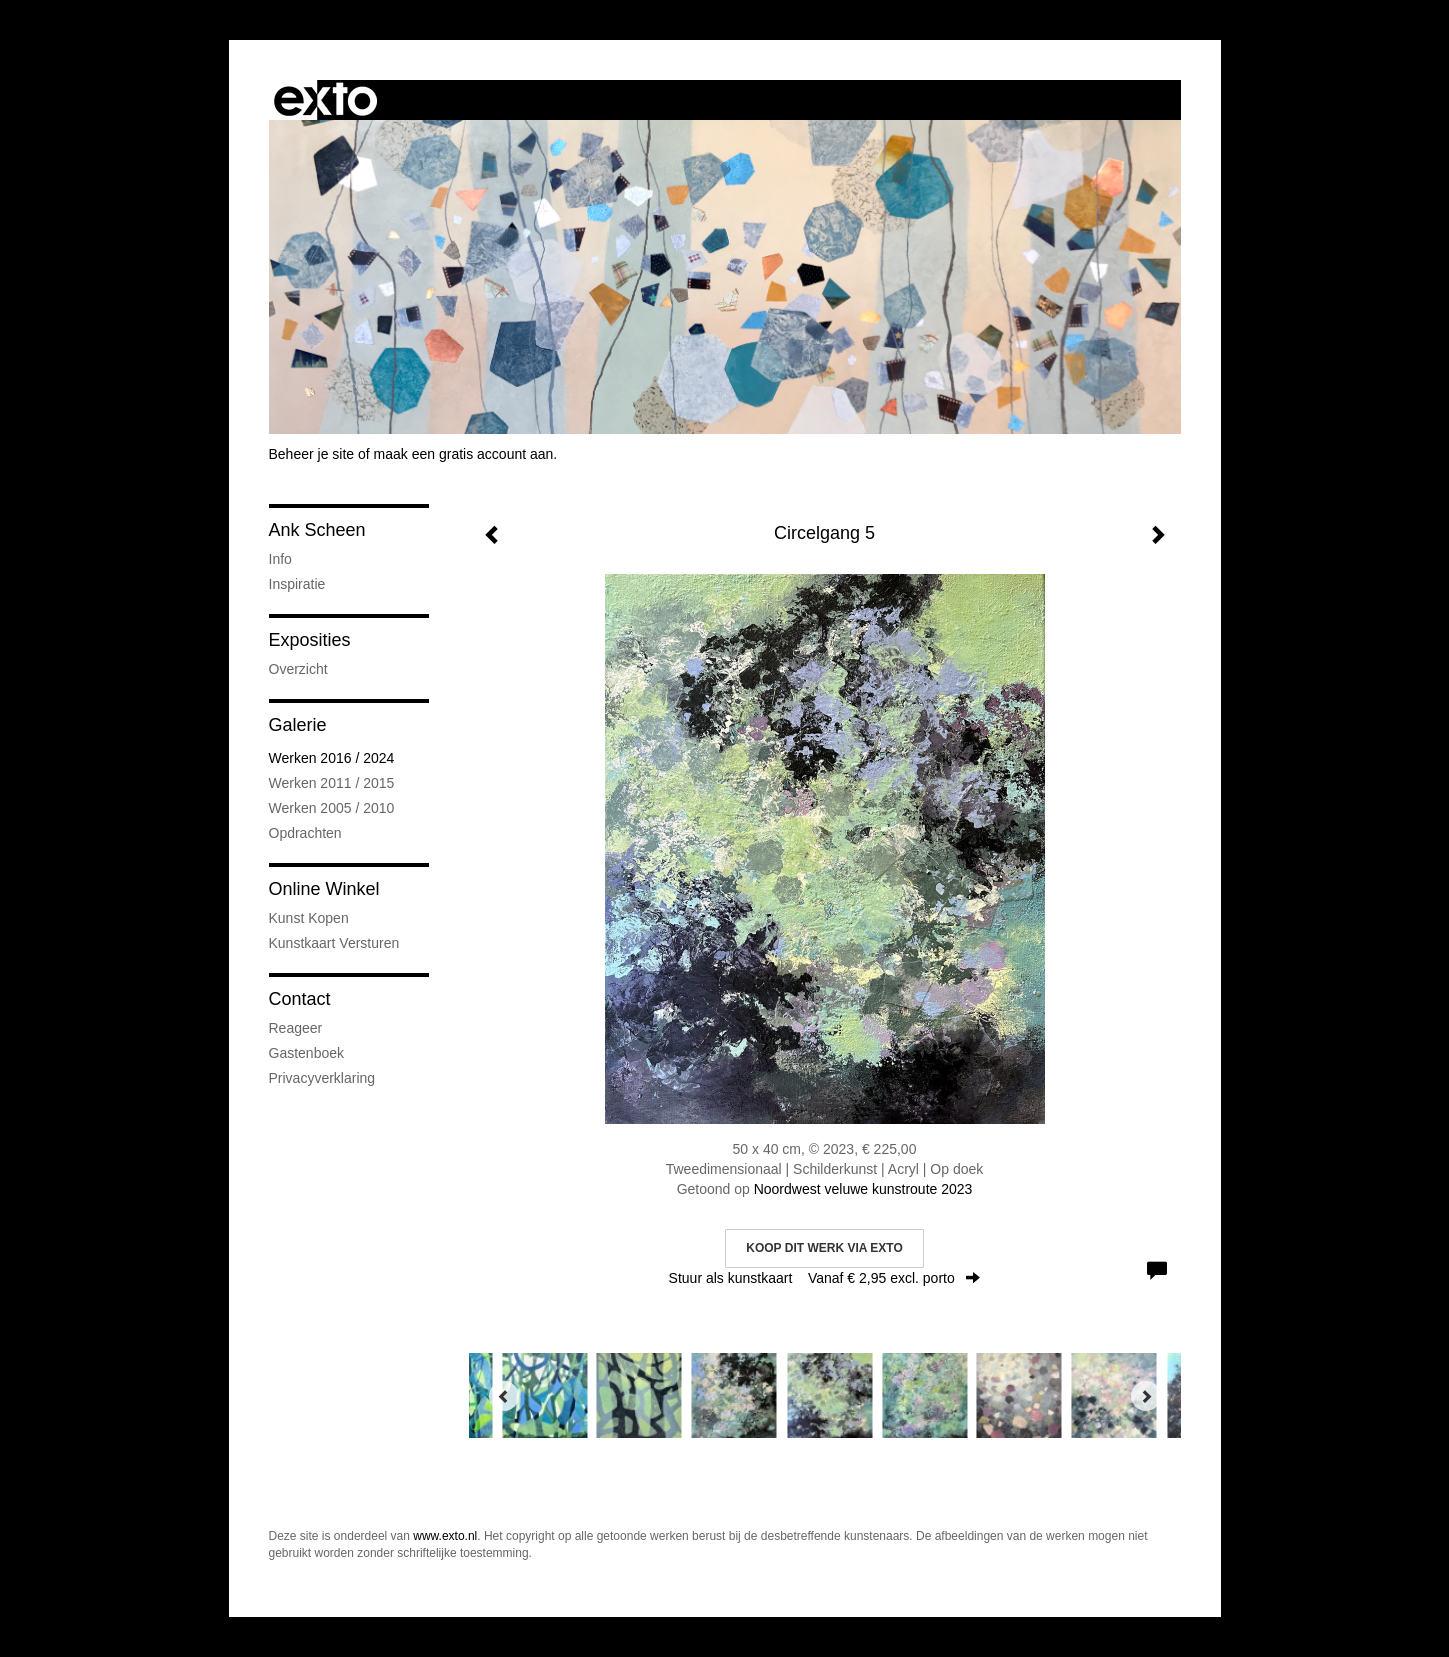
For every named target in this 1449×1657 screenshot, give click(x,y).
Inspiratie (297, 584)
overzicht (298, 669)
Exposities (310, 640)
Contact (300, 999)
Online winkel (324, 889)
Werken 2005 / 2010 (332, 808)
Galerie (298, 725)
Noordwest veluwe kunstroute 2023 (863, 1189)
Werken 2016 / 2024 (332, 758)
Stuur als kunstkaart (825, 1278)
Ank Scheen (317, 530)
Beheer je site (312, 454)
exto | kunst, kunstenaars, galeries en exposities (325, 100)
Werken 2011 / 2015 (332, 783)
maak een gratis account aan (464, 454)
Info (280, 559)
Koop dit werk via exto (824, 1248)
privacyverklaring (322, 1078)
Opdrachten (305, 833)
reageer (296, 1028)
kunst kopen (309, 918)
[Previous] (504, 1396)
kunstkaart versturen (334, 943)
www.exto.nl (445, 1536)
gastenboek (307, 1053)
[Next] (1146, 1396)
